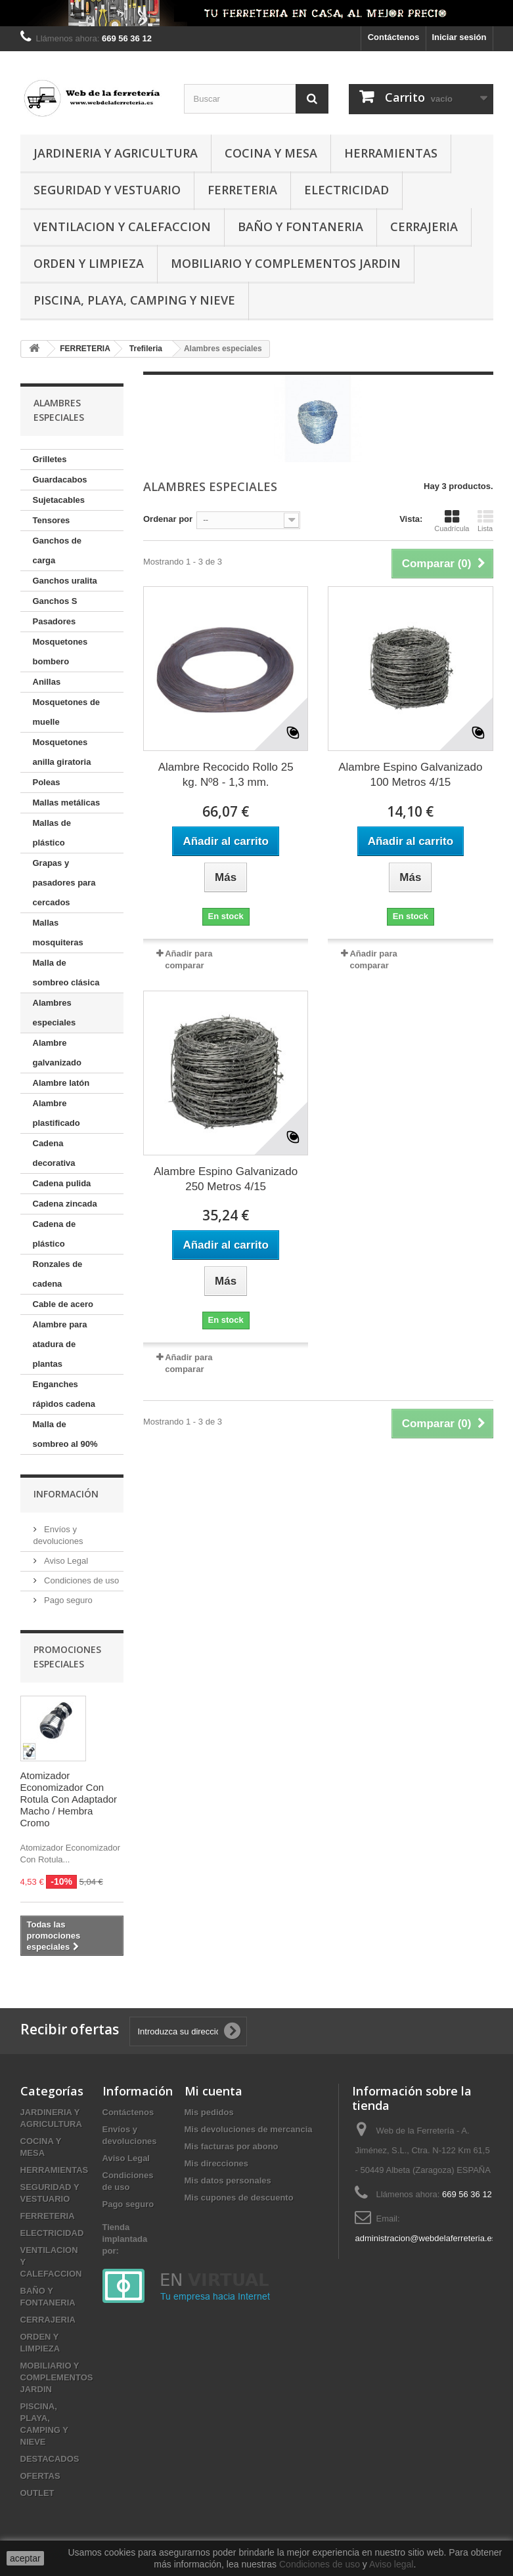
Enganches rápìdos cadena (64, 1394)
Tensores (51, 520)
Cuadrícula (451, 520)
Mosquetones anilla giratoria (62, 752)
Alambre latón (61, 1083)
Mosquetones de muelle (66, 712)
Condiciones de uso (81, 1580)
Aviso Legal (65, 1561)
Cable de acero (63, 1304)
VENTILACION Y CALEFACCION (122, 226)
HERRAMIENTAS (390, 153)
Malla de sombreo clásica (66, 972)
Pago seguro (67, 1600)
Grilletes (50, 459)
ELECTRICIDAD (346, 190)
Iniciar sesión (459, 37)
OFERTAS (40, 2476)
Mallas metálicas (66, 802)
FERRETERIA (242, 190)
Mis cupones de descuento (239, 2197)
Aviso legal (391, 2564)
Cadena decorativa (54, 1153)
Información (66, 1494)
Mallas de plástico (52, 833)
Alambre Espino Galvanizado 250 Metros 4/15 (226, 1179)
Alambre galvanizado (57, 1052)
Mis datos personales (228, 2180)
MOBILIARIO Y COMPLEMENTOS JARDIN (286, 263)
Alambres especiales (54, 1012)
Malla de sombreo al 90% (65, 1434)
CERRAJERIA (424, 226)
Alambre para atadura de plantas (60, 1344)
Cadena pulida (62, 1183)
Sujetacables (59, 500)
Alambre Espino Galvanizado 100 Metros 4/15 (410, 774)
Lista (485, 520)
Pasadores (54, 621)
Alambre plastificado (56, 1113)
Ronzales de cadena (58, 1274)
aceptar (25, 2558)
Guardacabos (60, 479)
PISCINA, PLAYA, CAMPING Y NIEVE (134, 300)
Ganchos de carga (57, 550)
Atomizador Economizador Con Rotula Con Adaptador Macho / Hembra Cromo (69, 1799)
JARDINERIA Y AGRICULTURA (115, 153)
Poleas (46, 782)
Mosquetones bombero (60, 651)
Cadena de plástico (54, 1234)
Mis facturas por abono (232, 2146)
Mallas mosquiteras (58, 932)
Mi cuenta (213, 2091)
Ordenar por (167, 519)
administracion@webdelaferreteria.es (425, 2238)
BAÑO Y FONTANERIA (300, 226)
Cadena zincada (65, 1204)
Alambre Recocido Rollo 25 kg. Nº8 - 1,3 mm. (226, 774)
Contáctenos (394, 37)
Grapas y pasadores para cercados (64, 882)
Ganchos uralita (65, 581)
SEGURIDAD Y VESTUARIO (107, 190)
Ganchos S (55, 601)
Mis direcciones (217, 2163)
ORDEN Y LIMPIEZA (88, 263)
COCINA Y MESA (271, 153)
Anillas (47, 682)
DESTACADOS (49, 2459)
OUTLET (37, 2493)
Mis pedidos (209, 2112)
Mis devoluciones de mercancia (249, 2129)
